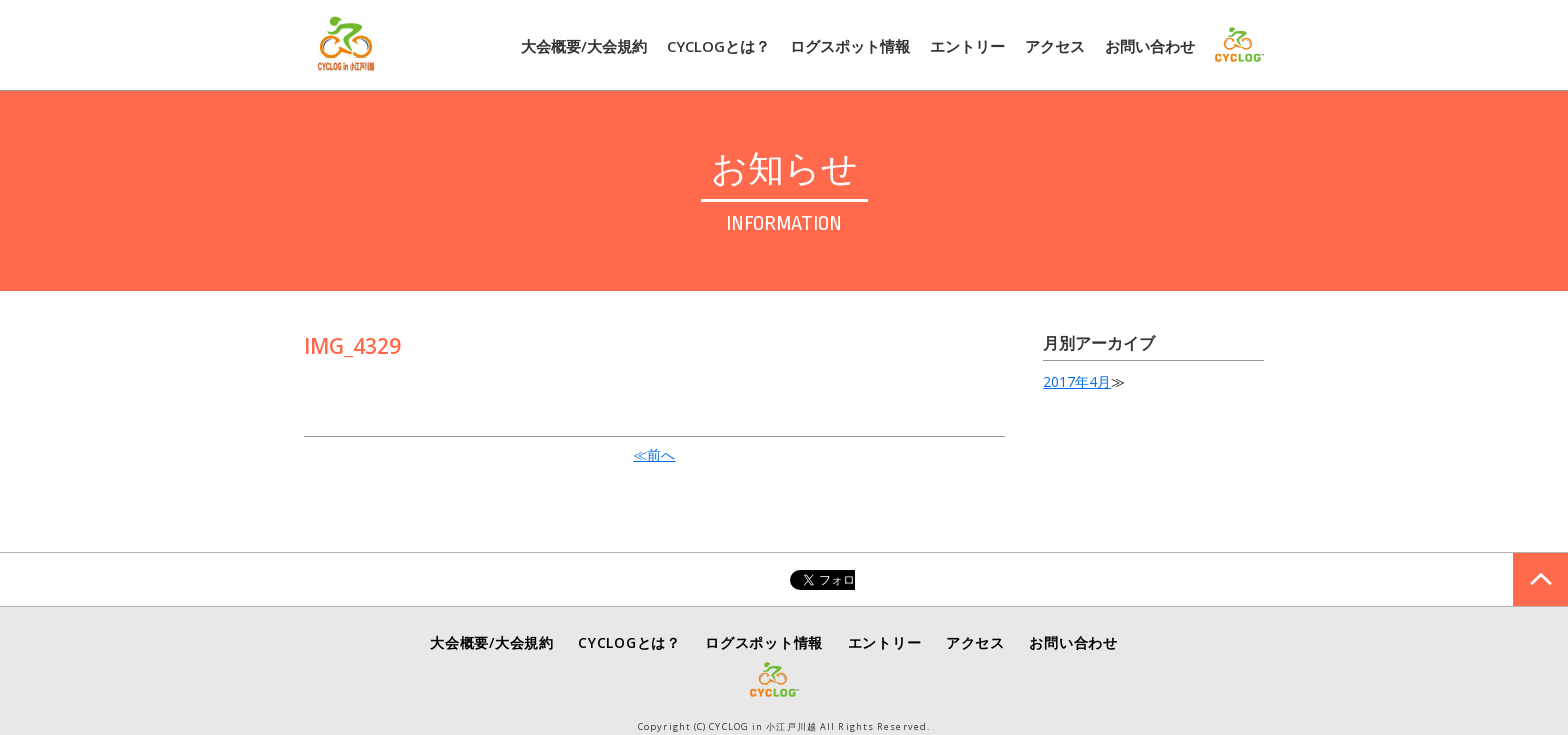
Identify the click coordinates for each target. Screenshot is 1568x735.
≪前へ (654, 454)
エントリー (967, 46)
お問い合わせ (1150, 46)
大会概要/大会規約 (584, 46)
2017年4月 (1077, 381)
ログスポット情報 (850, 46)
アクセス (1055, 46)
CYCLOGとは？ (718, 46)
